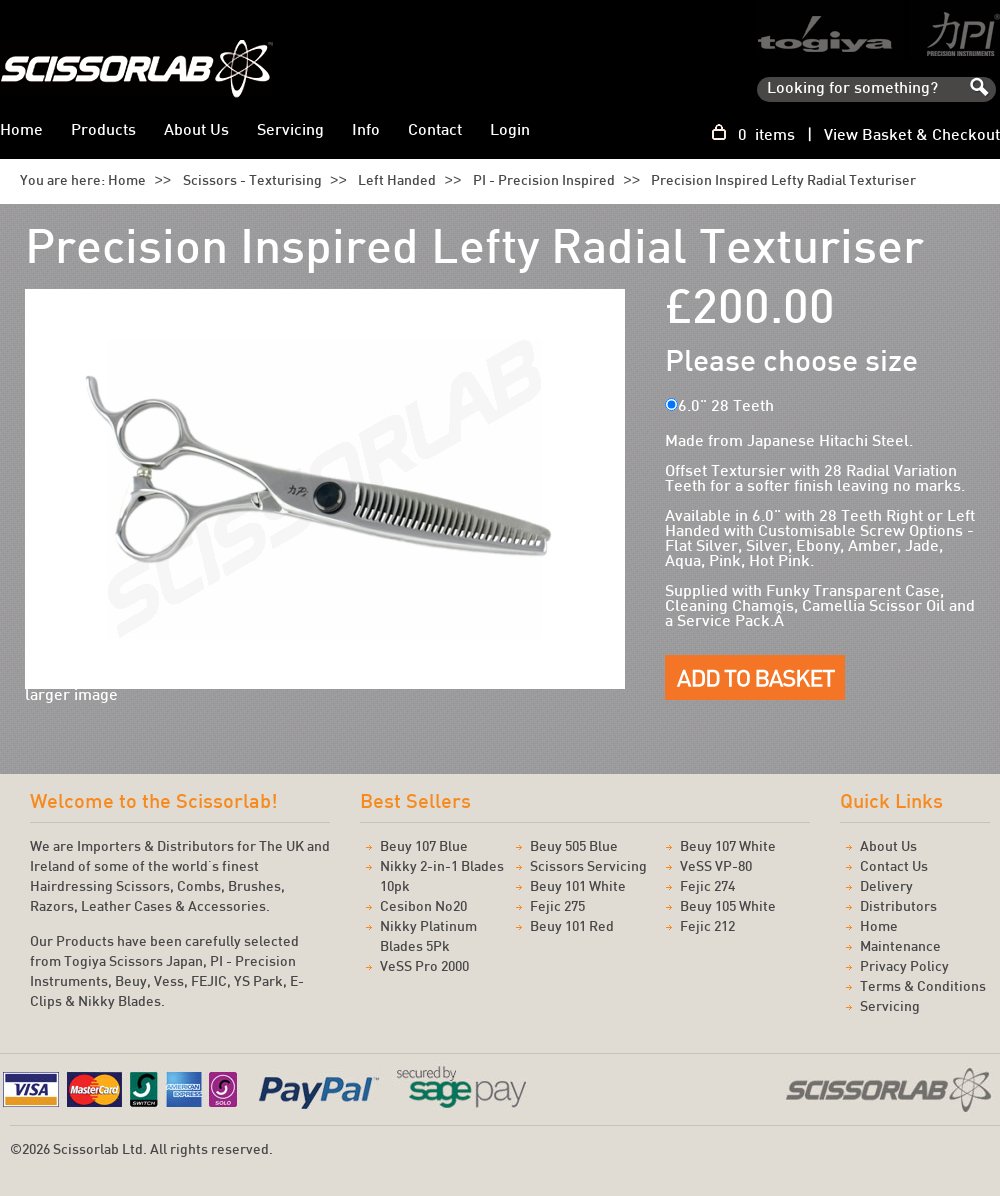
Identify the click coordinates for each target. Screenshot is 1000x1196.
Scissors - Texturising (252, 181)
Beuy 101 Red (572, 927)
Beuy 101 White (578, 887)
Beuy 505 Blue (574, 847)
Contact (435, 131)
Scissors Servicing (588, 867)
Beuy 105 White (728, 907)
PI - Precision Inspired (544, 181)
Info (366, 131)
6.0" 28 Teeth (726, 407)
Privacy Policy (904, 967)
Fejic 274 (707, 887)
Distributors (898, 907)
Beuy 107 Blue (424, 847)
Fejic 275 (557, 907)
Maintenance (900, 947)
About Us (196, 131)
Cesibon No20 (423, 907)
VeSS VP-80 (716, 867)
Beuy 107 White (728, 847)
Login (510, 131)
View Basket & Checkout (912, 136)
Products (103, 131)
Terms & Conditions (923, 987)
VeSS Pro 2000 (424, 967)
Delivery (886, 887)
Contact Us (894, 867)
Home (127, 181)
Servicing (290, 131)
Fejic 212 (707, 927)
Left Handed (397, 181)
